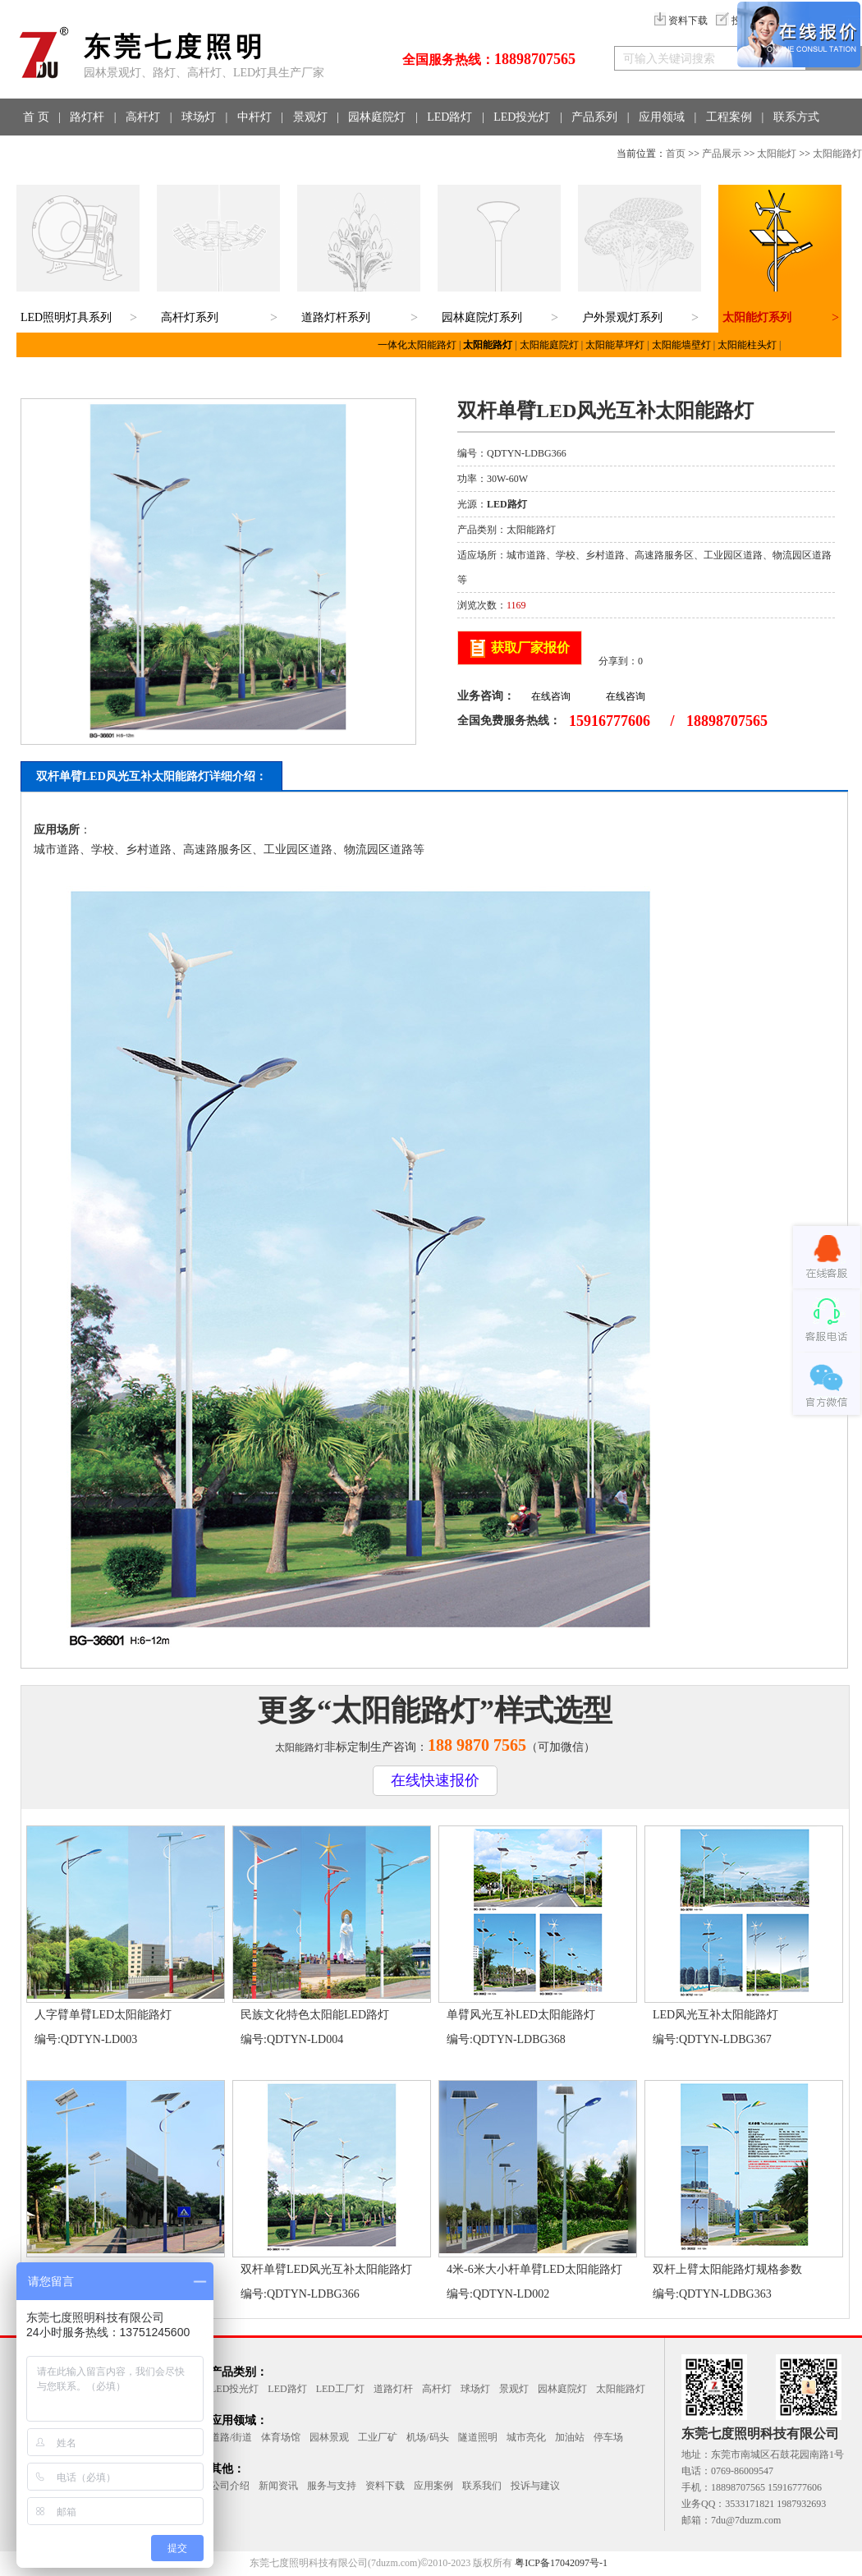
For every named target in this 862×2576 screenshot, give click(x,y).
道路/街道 (231, 2437)
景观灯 (310, 117)
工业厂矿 (377, 2437)
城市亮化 (526, 2437)
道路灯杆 (393, 2389)
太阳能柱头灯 (747, 345)
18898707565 (534, 59)
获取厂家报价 (530, 647)
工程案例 (729, 117)
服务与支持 (331, 2485)
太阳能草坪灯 (614, 345)
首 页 (36, 117)
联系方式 (796, 117)
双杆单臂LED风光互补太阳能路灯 (326, 2269)
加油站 (570, 2437)
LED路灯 (449, 117)
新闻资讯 (278, 2485)
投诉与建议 (535, 2485)
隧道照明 (477, 2437)
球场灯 (198, 117)
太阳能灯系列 (756, 317)
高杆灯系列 (189, 317)
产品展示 (721, 153)
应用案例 (433, 2485)
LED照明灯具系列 (66, 317)
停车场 (608, 2437)
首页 (675, 153)
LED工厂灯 (340, 2389)
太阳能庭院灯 (549, 345)
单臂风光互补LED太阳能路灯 (521, 2015)
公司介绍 (230, 2485)
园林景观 (329, 2437)
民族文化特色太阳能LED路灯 (315, 2015)
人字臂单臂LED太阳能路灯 (103, 2015)
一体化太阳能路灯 (417, 345)
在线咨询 (551, 696)
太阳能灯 (776, 153)
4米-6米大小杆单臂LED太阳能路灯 (534, 2269)
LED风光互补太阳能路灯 (715, 2015)
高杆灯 (143, 117)
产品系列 (594, 117)
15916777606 (609, 721)
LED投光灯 (521, 117)
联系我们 (482, 2485)
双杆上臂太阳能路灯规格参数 (727, 2269)
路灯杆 (87, 117)
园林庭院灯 (377, 117)
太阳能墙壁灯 (681, 345)
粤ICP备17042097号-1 (561, 2563)
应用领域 (662, 117)
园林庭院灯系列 (482, 317)
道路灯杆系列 (335, 317)
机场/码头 (427, 2437)
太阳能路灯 (837, 153)
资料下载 (681, 20)
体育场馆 (280, 2437)
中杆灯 (254, 117)
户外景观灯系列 (622, 317)
